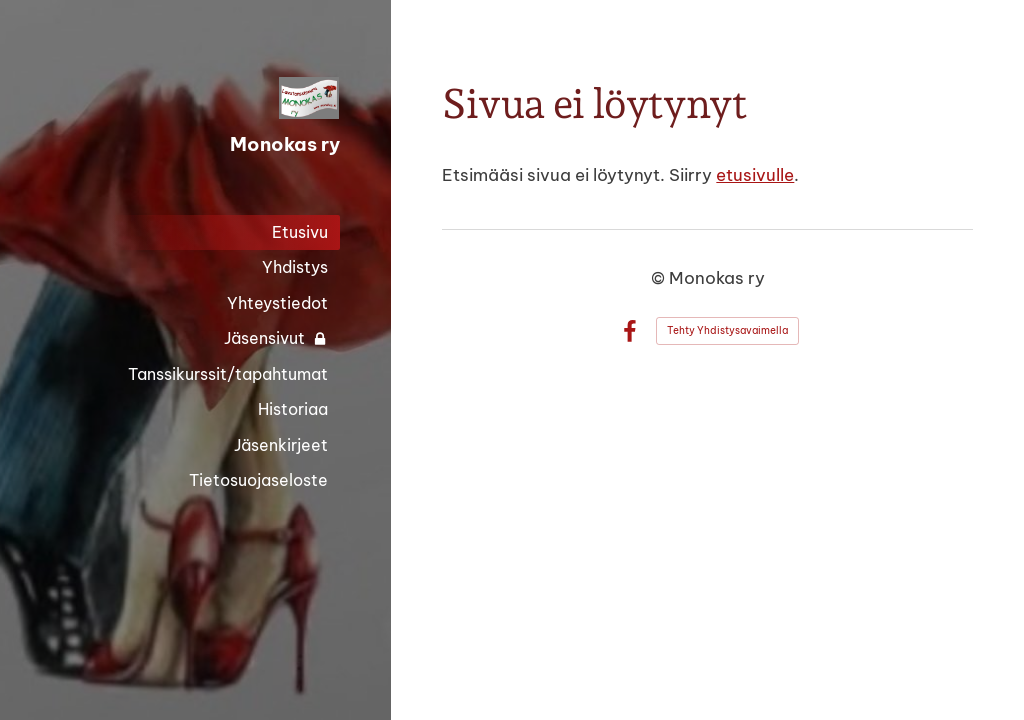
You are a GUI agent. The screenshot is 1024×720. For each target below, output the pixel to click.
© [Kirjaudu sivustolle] (660, 277)
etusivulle (755, 174)
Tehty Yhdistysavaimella (727, 330)
